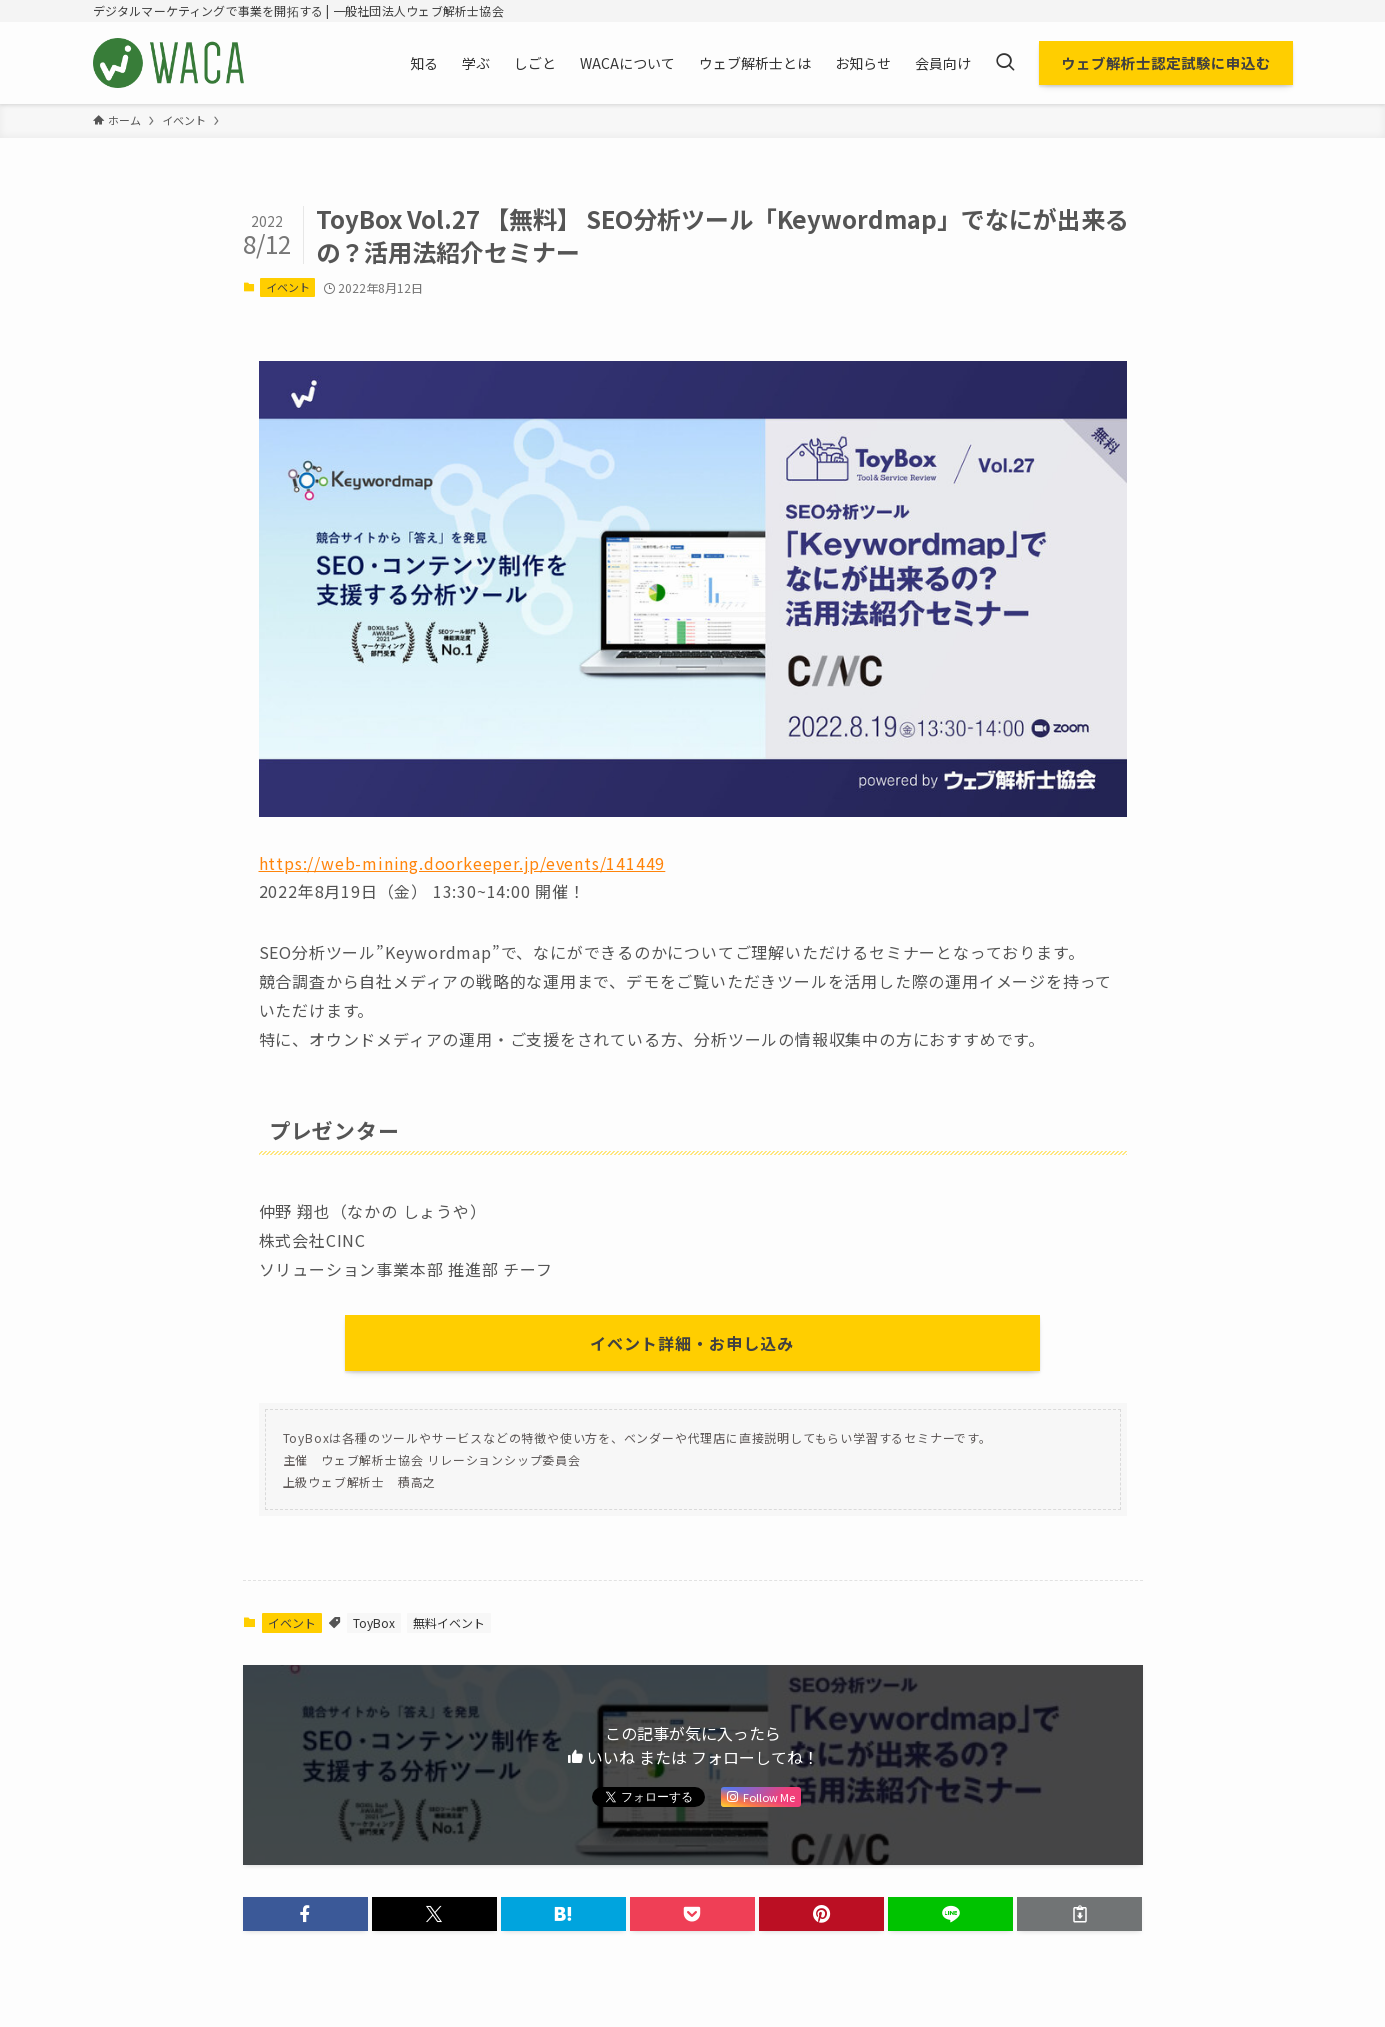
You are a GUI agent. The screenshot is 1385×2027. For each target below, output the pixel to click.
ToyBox (374, 1622)
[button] (305, 1914)
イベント (288, 287)
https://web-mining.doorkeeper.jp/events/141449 (462, 863)
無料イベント (449, 1622)
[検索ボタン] (1005, 63)
